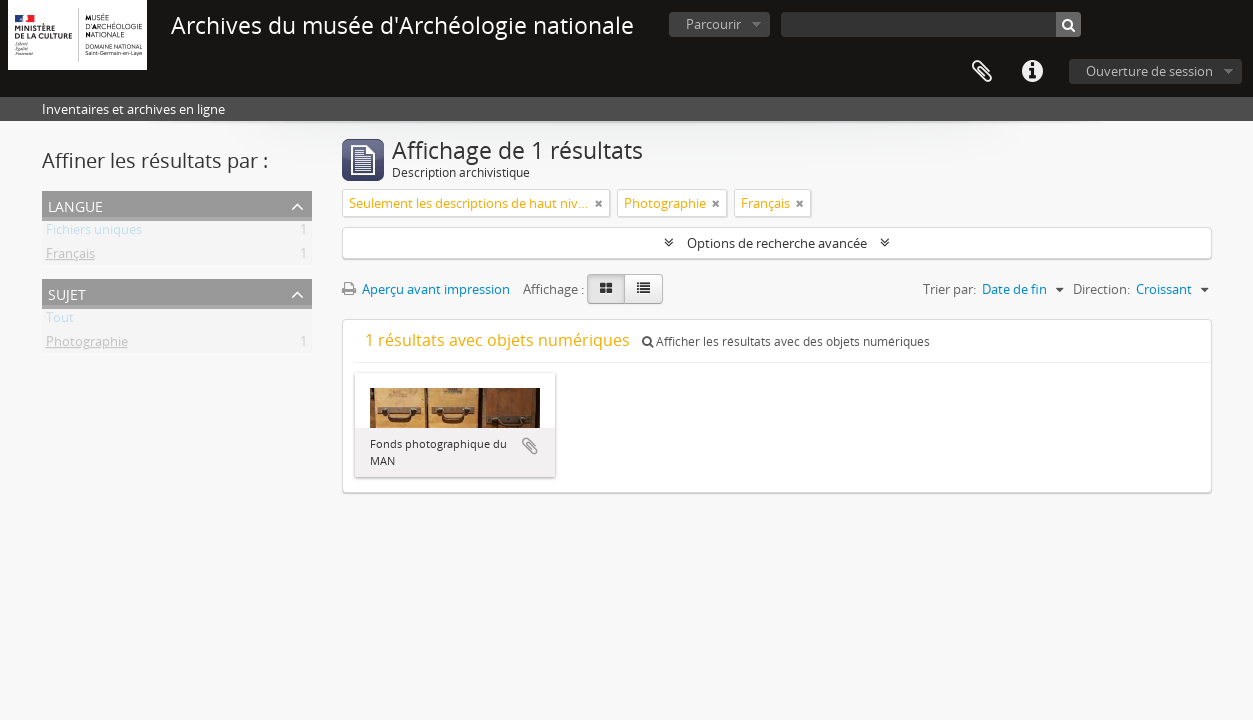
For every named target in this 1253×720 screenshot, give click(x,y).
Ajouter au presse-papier (530, 446)
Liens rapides (1032, 72)
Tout (60, 321)
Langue (75, 204)
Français (70, 257)
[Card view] (606, 289)
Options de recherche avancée (777, 243)
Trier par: (949, 289)
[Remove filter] (599, 203)
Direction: (1101, 289)
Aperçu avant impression (426, 289)
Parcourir (713, 24)
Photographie (87, 345)
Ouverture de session (1149, 71)
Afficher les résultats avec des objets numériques (786, 341)
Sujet (67, 292)
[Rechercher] (1068, 24)
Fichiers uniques (94, 233)
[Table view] (643, 289)
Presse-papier (982, 72)
